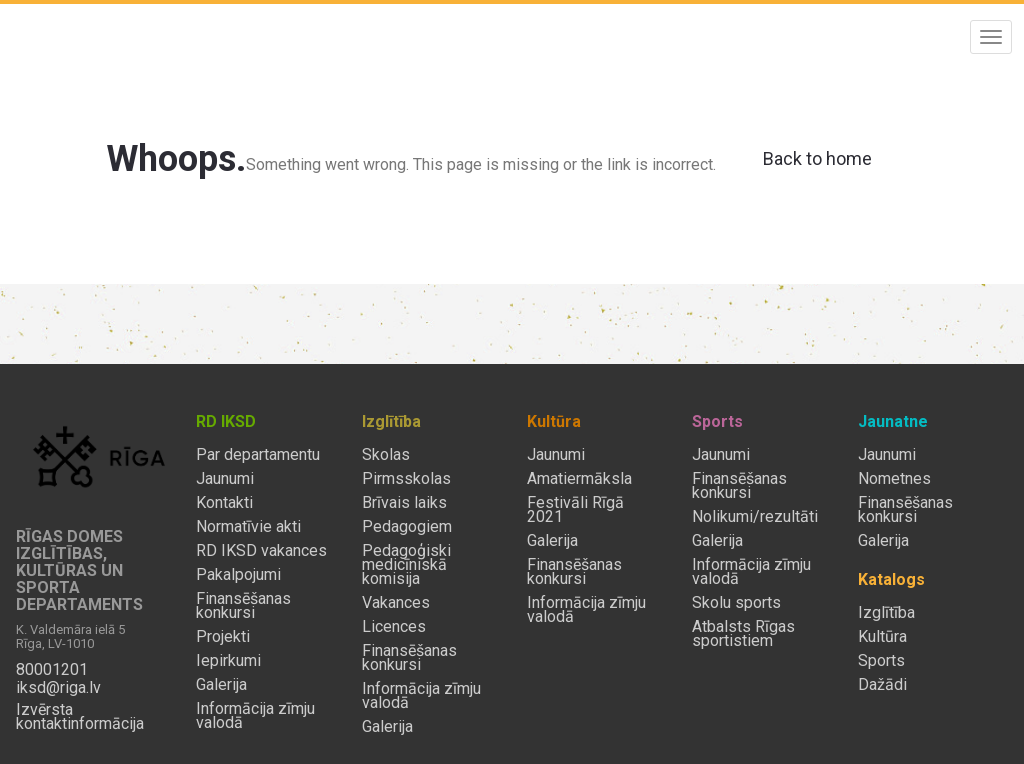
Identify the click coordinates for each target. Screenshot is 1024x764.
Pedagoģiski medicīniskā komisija (406, 565)
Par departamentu (258, 455)
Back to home (817, 158)
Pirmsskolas (406, 479)
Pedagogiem (407, 527)
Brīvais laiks (404, 503)
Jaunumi (225, 479)
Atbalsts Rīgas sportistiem (743, 634)
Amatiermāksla (579, 479)
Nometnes (894, 479)
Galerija (221, 685)
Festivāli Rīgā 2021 (575, 510)
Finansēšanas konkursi (243, 606)
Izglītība (886, 613)
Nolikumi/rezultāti (755, 517)
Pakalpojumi (238, 575)
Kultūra (882, 637)
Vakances (396, 603)
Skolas (386, 455)
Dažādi (882, 685)
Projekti (223, 637)
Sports (881, 661)
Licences (394, 627)
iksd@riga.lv (58, 688)
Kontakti (224, 503)
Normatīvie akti (248, 527)
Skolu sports (736, 603)
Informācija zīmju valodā (255, 716)
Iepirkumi (228, 661)
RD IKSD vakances (261, 551)
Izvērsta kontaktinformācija (80, 717)
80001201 (52, 670)
